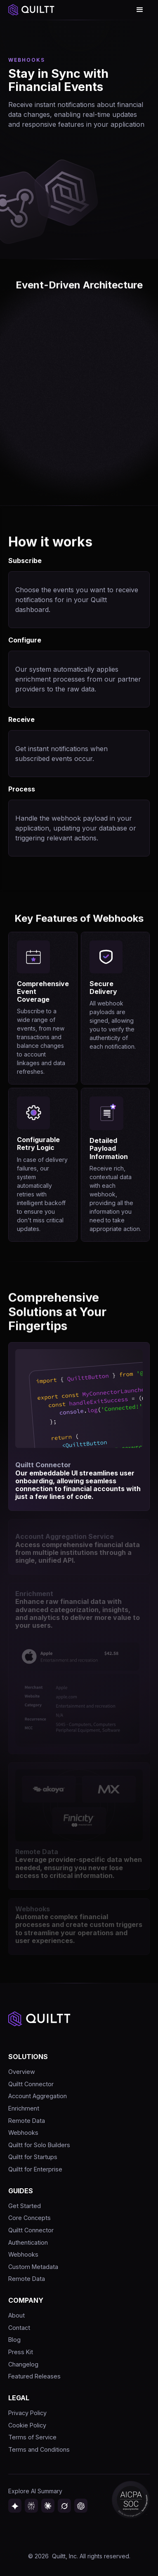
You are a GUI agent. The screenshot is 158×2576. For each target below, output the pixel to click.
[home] (31, 9)
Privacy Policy (27, 2412)
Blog (14, 2339)
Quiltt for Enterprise (35, 2169)
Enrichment (23, 2108)
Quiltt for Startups (32, 2156)
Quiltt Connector (31, 2083)
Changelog (23, 2364)
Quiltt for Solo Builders (39, 2144)
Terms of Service (32, 2437)
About (16, 2315)
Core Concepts (29, 2217)
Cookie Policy (27, 2425)
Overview (21, 2071)
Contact (19, 2327)
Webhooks (23, 2132)
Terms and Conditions (39, 2449)
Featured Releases (34, 2376)
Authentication (28, 2242)
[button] (140, 10)
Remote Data (26, 2120)
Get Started (24, 2205)
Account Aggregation (37, 2095)
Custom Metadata (33, 2266)
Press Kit (20, 2351)
